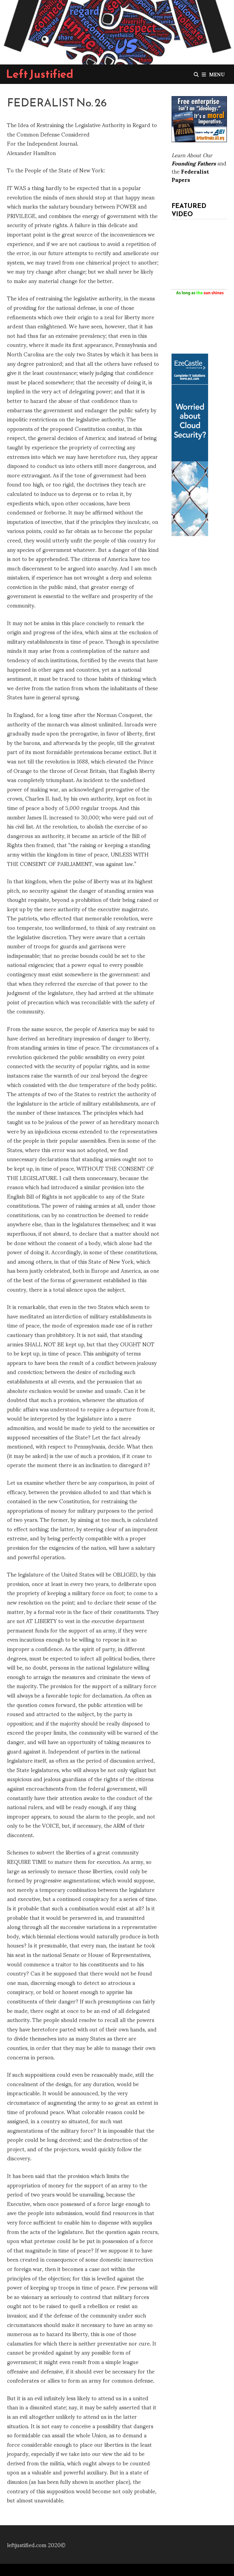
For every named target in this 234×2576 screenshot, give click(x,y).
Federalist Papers (190, 175)
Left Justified (39, 74)
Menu (213, 74)
